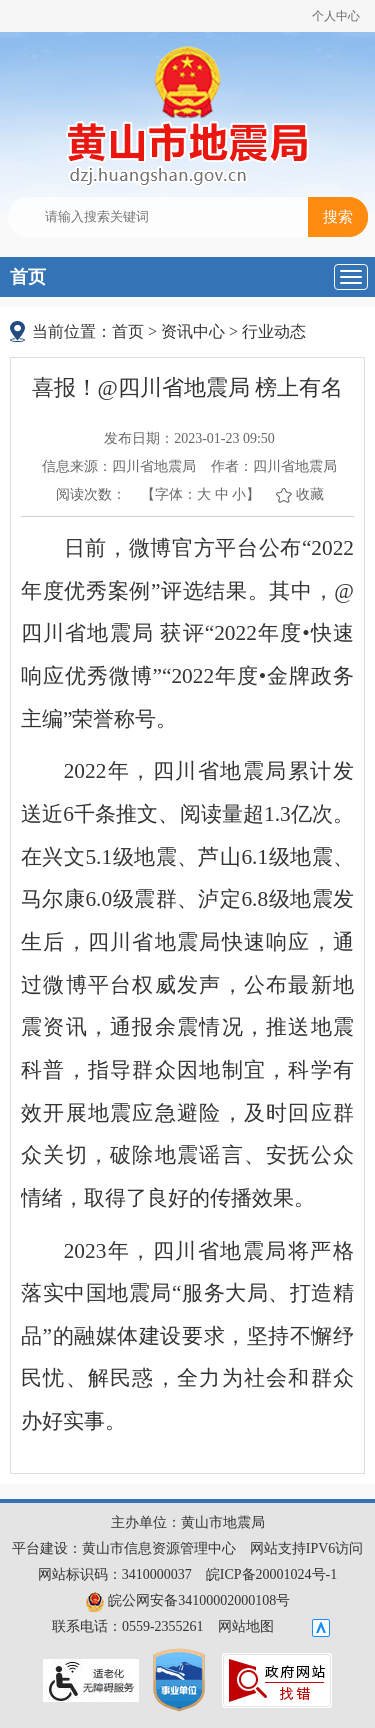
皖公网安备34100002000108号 (188, 1600)
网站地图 (246, 1626)
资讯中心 (193, 331)
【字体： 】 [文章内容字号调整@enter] (200, 494)
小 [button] (239, 494)
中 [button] (222, 494)
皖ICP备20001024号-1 (271, 1574)
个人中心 (336, 16)
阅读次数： (91, 494)
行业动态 (274, 331)
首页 (28, 277)
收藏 (310, 494)
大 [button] (204, 494)
